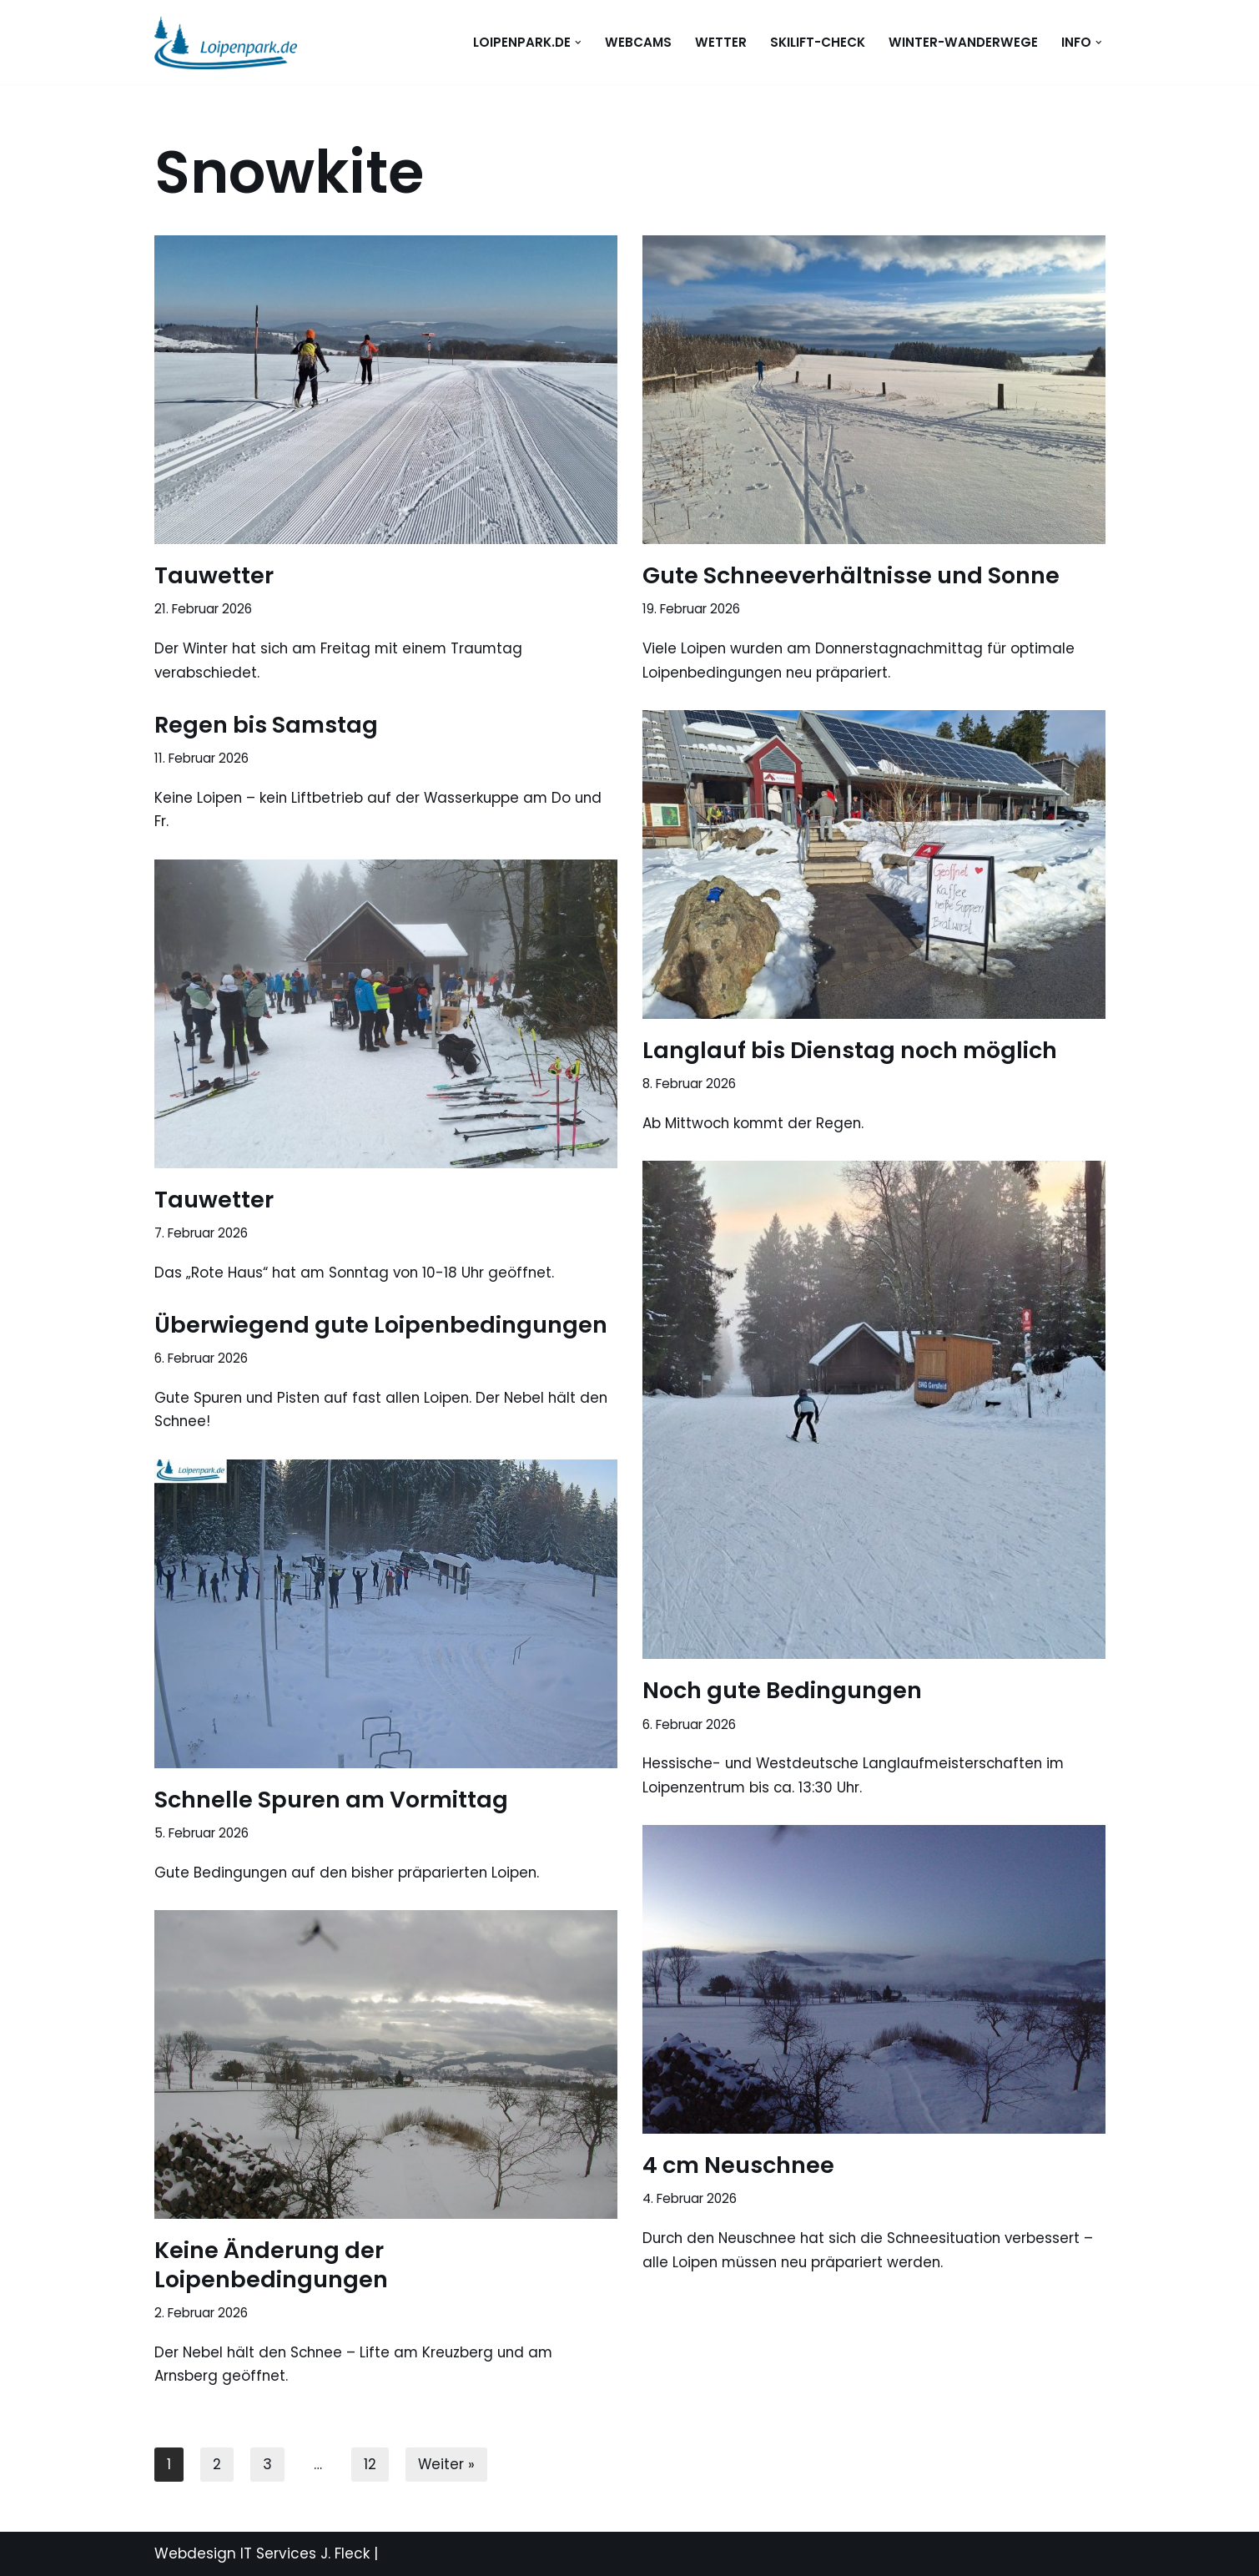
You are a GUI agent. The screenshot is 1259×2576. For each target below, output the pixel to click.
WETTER (721, 42)
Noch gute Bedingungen (782, 1690)
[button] (577, 42)
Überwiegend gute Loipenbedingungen (380, 1324)
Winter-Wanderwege (963, 42)
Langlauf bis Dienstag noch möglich (849, 1050)
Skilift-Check (817, 42)
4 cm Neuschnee (738, 2165)
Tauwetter (214, 575)
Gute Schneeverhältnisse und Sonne (851, 575)
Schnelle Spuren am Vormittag (331, 1799)
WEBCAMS (638, 42)
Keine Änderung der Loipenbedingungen (271, 2265)
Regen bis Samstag (266, 724)
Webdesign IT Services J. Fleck (262, 2553)
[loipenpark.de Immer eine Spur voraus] (225, 42)
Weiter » (447, 2464)
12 (370, 2464)
